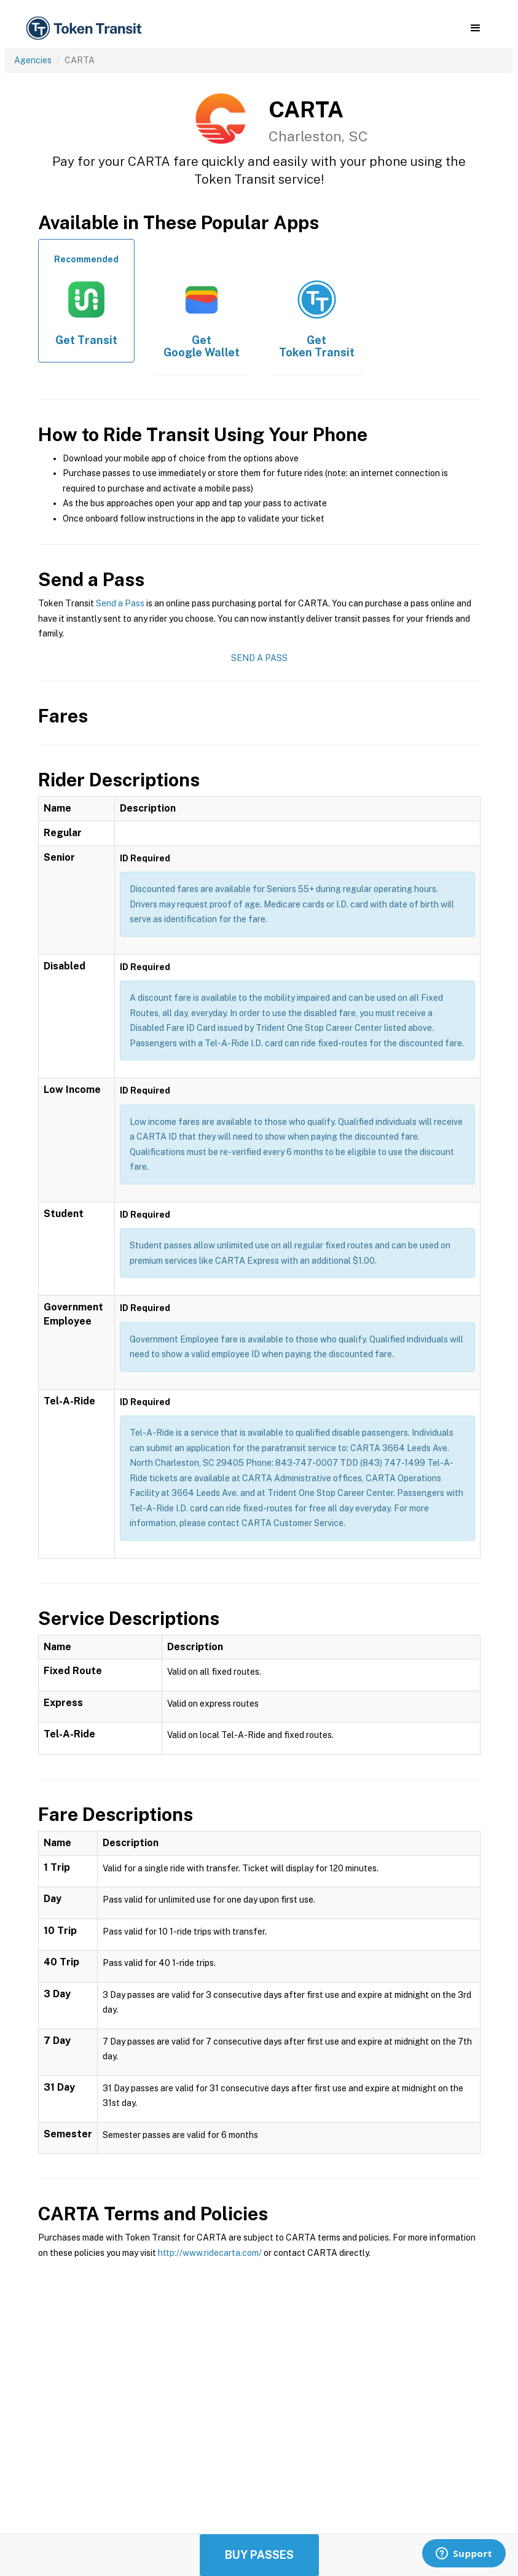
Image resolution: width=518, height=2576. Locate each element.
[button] (475, 28)
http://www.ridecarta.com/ (210, 2253)
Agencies (33, 60)
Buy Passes (259, 2554)
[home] (86, 28)
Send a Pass (120, 603)
